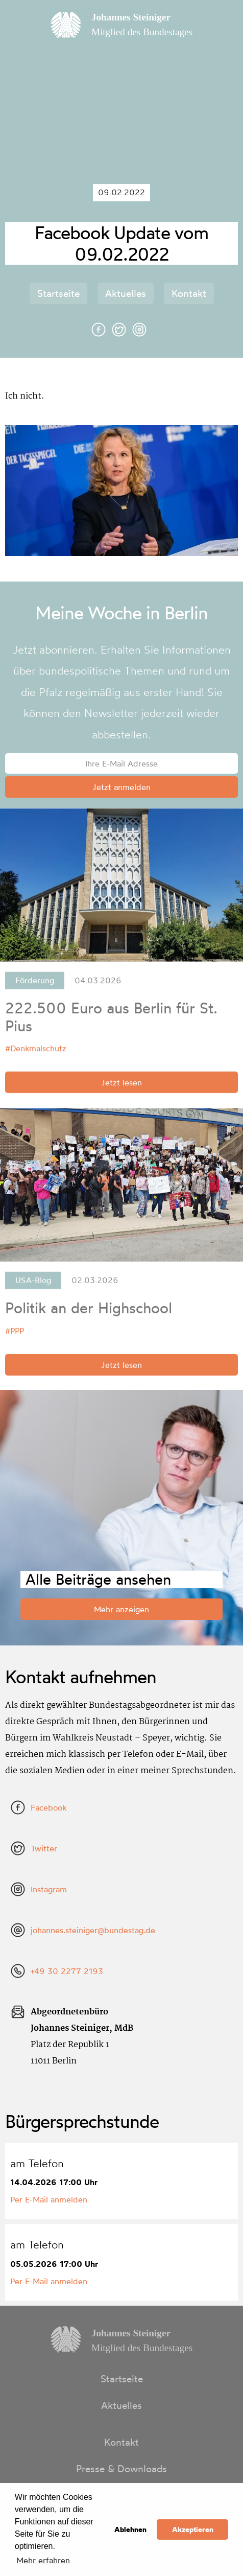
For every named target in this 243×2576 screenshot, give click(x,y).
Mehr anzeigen (121, 1609)
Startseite (58, 293)
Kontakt (189, 293)
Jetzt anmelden (121, 787)
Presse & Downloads (121, 2469)
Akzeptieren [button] (192, 2529)
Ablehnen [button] (130, 2529)
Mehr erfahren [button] (43, 2560)
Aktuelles (125, 293)
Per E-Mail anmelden (48, 2199)
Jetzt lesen (121, 1085)
